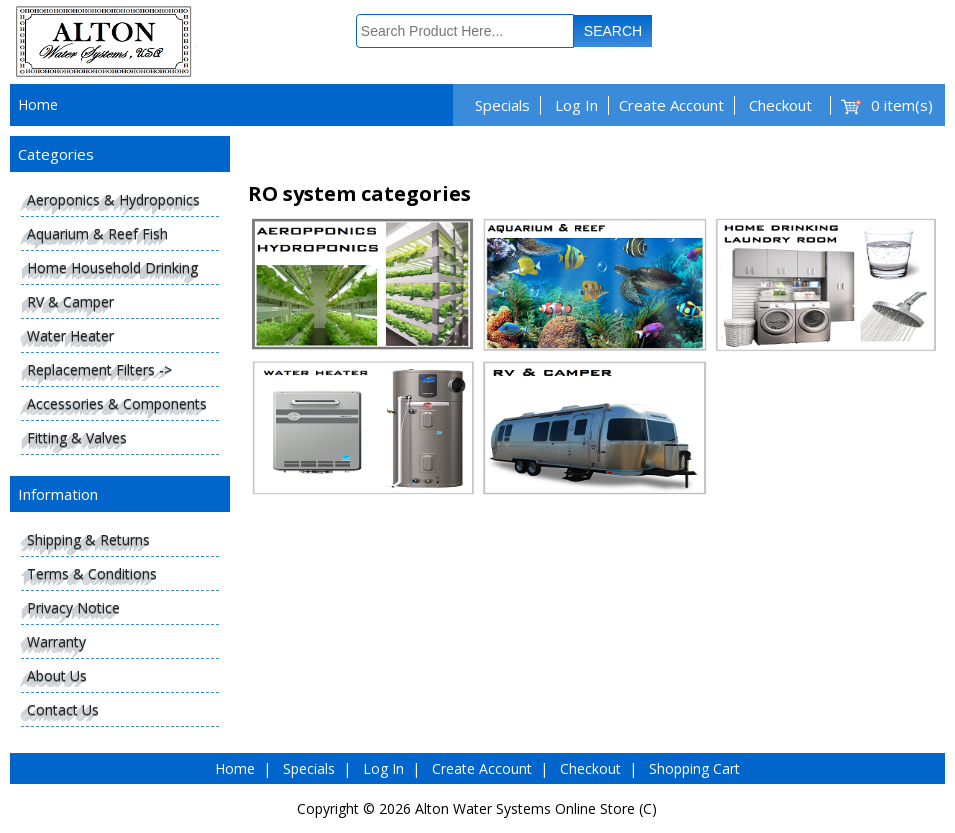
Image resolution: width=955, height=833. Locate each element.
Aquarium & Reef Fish (97, 233)
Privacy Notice (73, 607)
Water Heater (70, 335)
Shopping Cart (694, 768)
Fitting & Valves (77, 437)
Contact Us (63, 709)
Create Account (671, 105)
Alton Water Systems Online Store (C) (536, 808)
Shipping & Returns (88, 539)
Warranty (56, 641)
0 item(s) (902, 105)
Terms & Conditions (92, 573)
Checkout (780, 105)
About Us (57, 675)
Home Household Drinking (112, 267)
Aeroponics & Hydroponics (113, 199)
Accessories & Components (117, 403)
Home (38, 104)
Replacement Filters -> (99, 369)
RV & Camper (70, 301)
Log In (576, 105)
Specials (502, 105)
